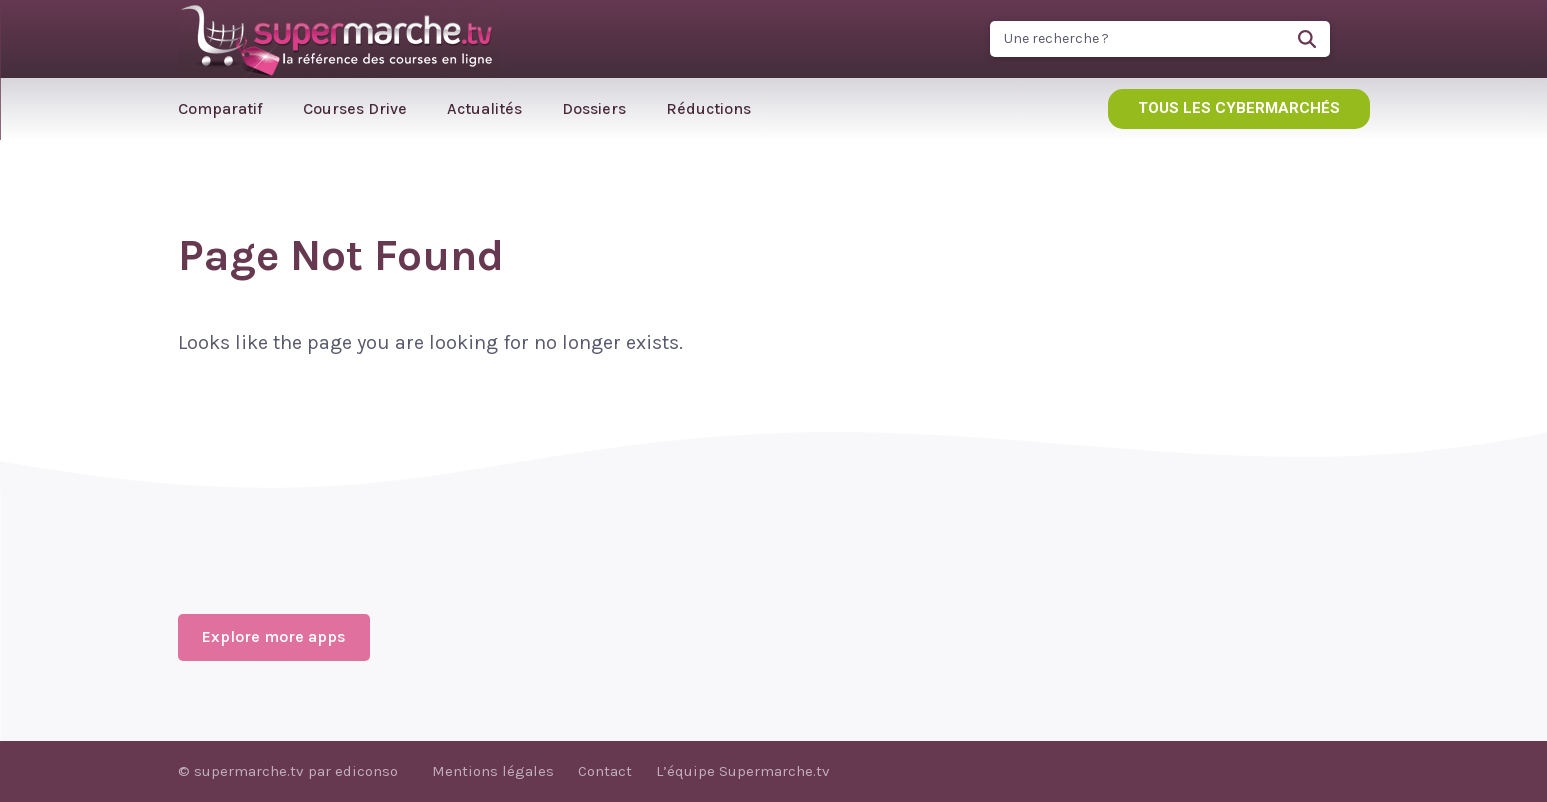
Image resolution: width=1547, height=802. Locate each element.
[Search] (1307, 39)
